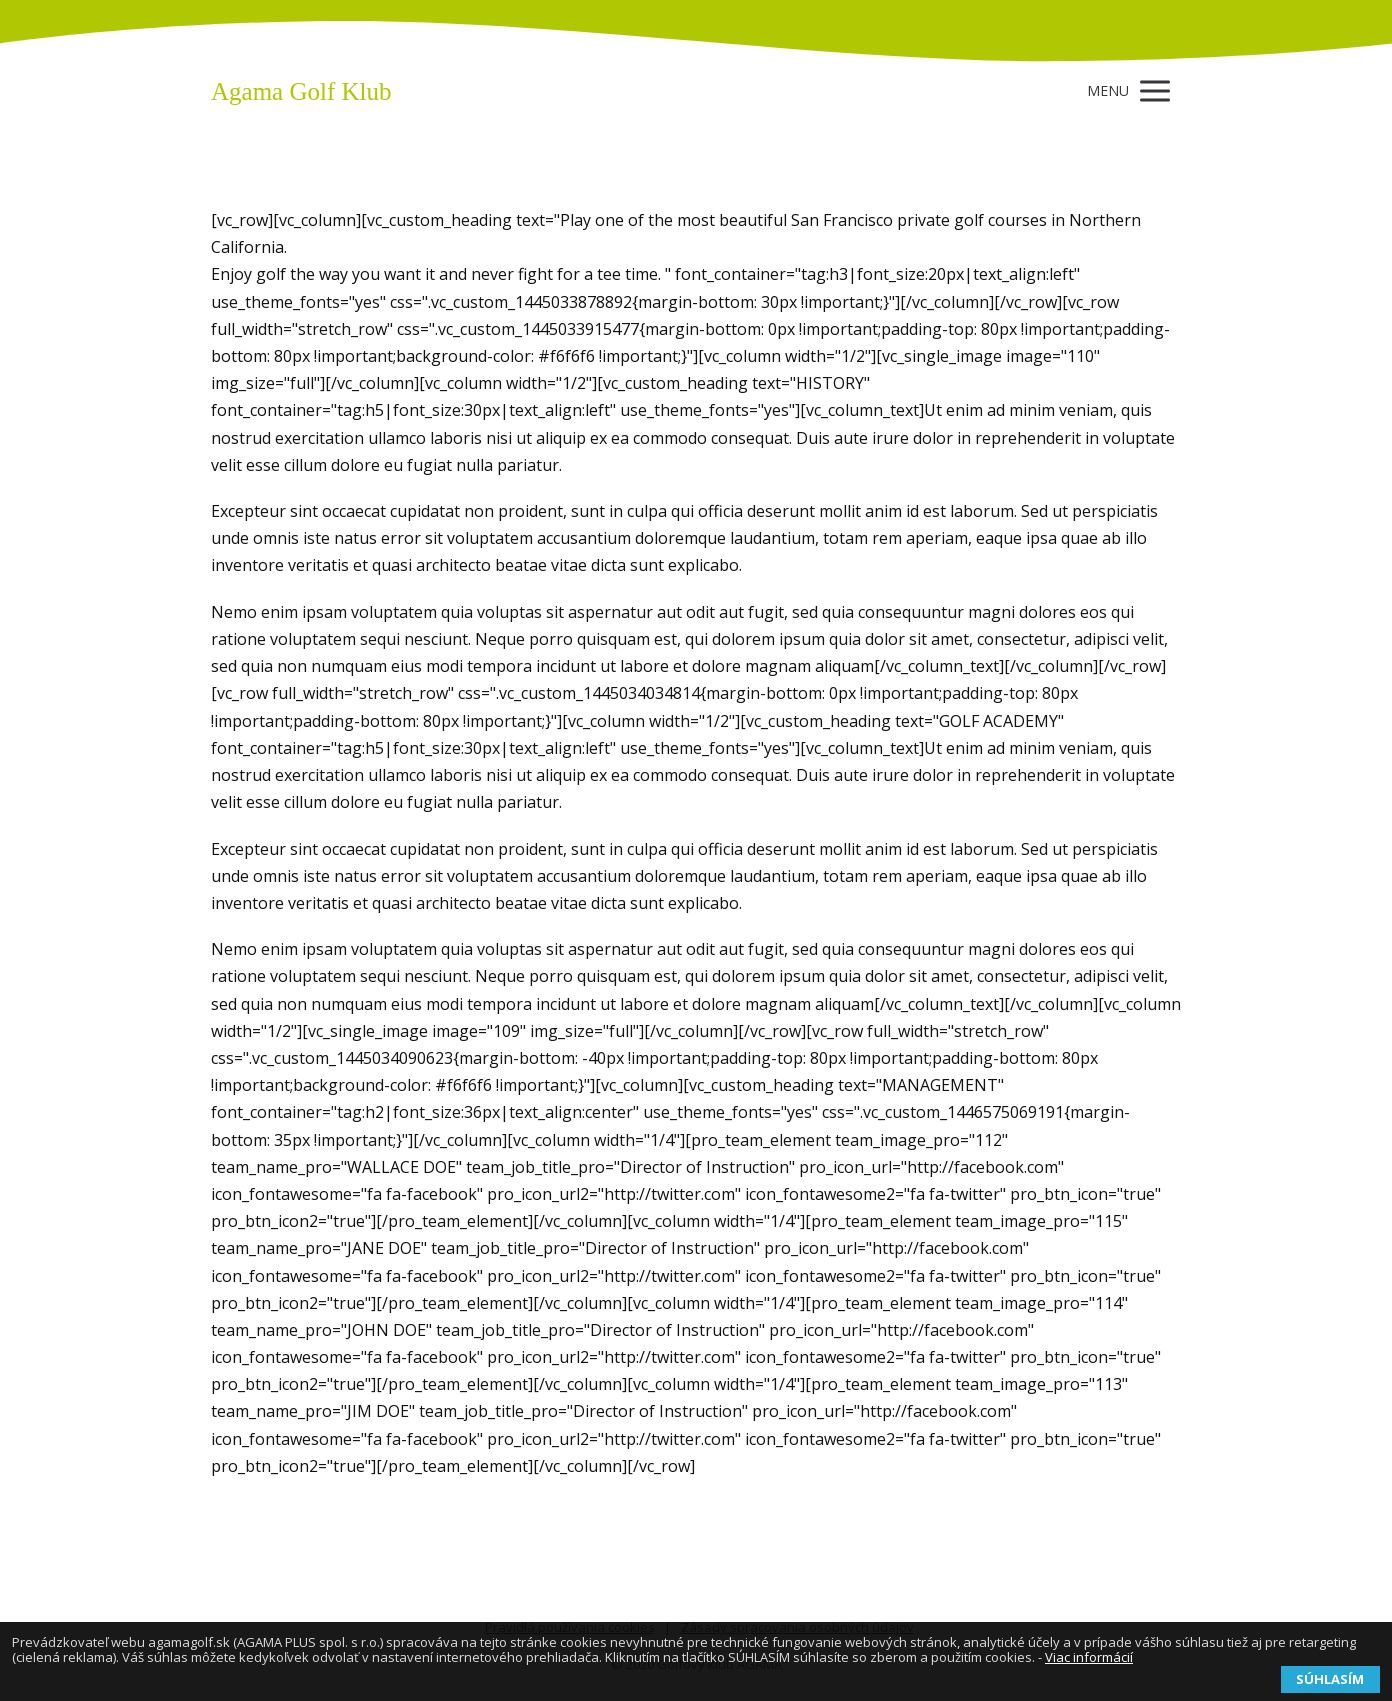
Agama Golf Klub (301, 91)
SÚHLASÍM (1330, 1679)
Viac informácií (1089, 1657)
